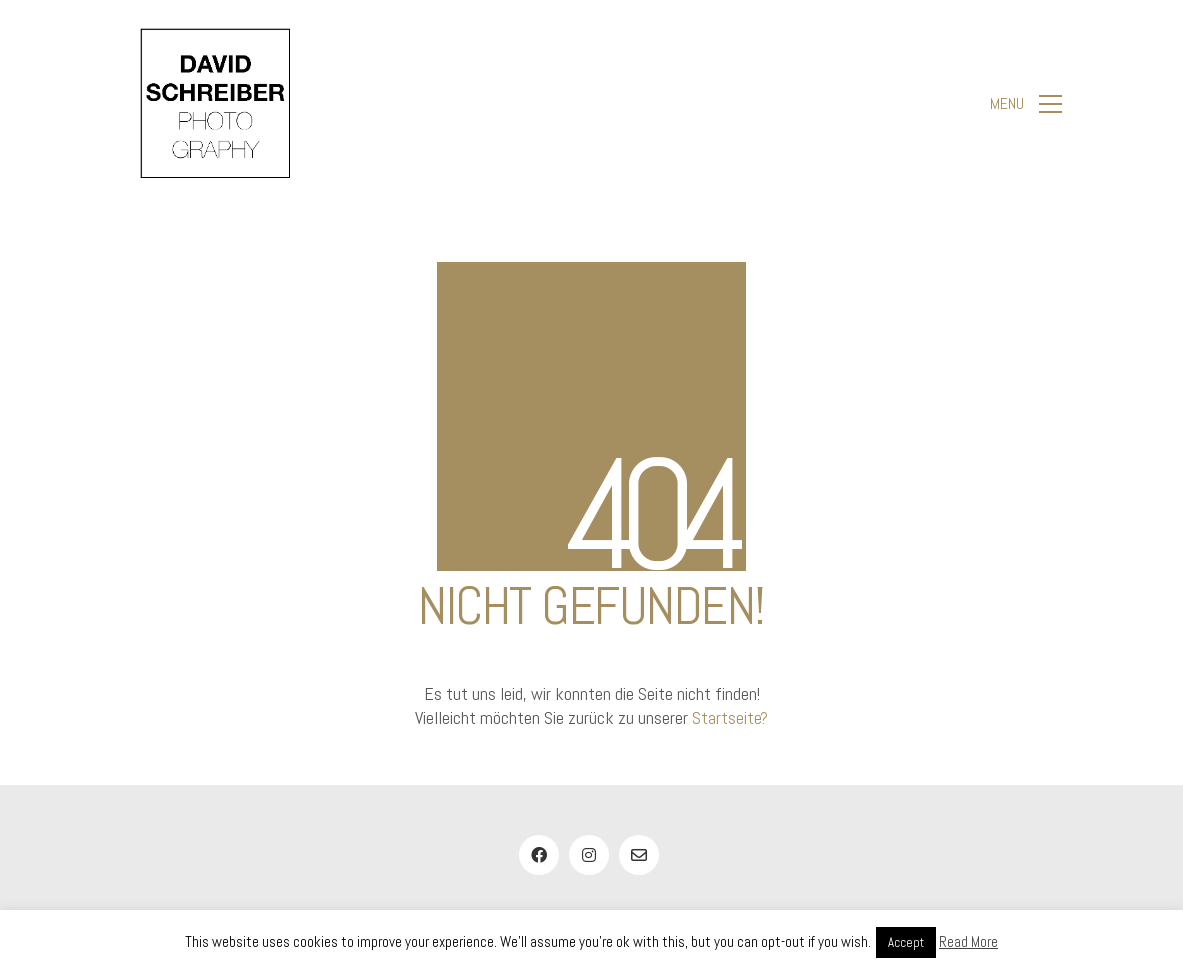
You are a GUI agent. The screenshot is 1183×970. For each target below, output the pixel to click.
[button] (1026, 104)
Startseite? (730, 717)
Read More (968, 941)
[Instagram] (589, 855)
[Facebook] (539, 855)
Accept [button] (906, 942)
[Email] (639, 855)
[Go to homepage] (215, 103)
